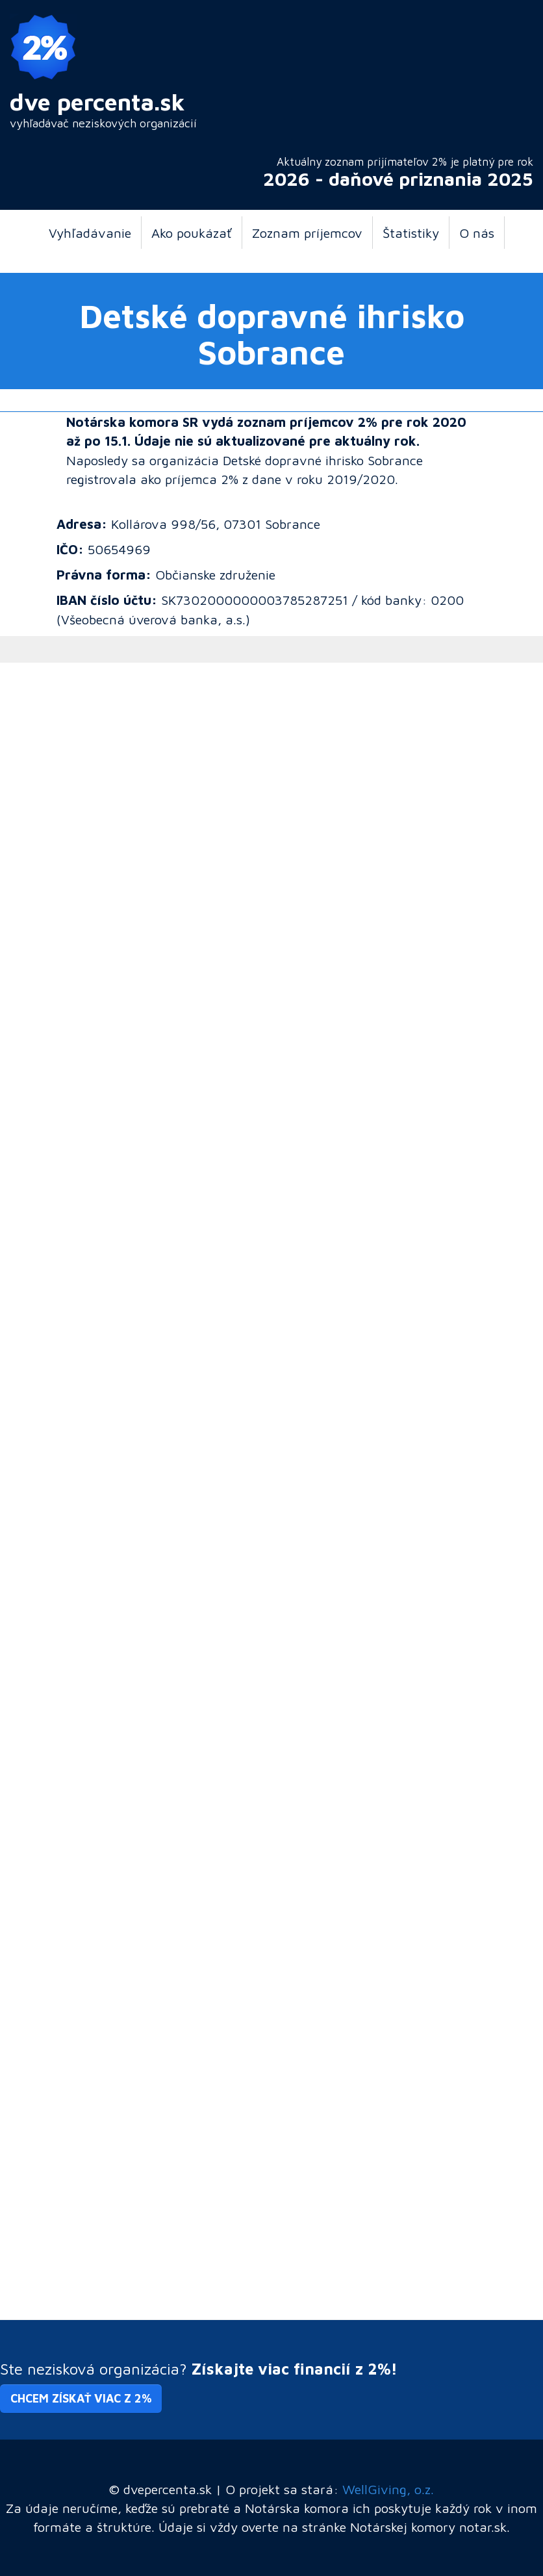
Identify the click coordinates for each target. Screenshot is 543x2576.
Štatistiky (411, 232)
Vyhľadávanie (90, 232)
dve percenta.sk (97, 102)
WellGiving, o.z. (388, 2489)
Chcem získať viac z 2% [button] (80, 2398)
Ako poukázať (191, 232)
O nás (476, 232)
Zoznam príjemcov (307, 232)
